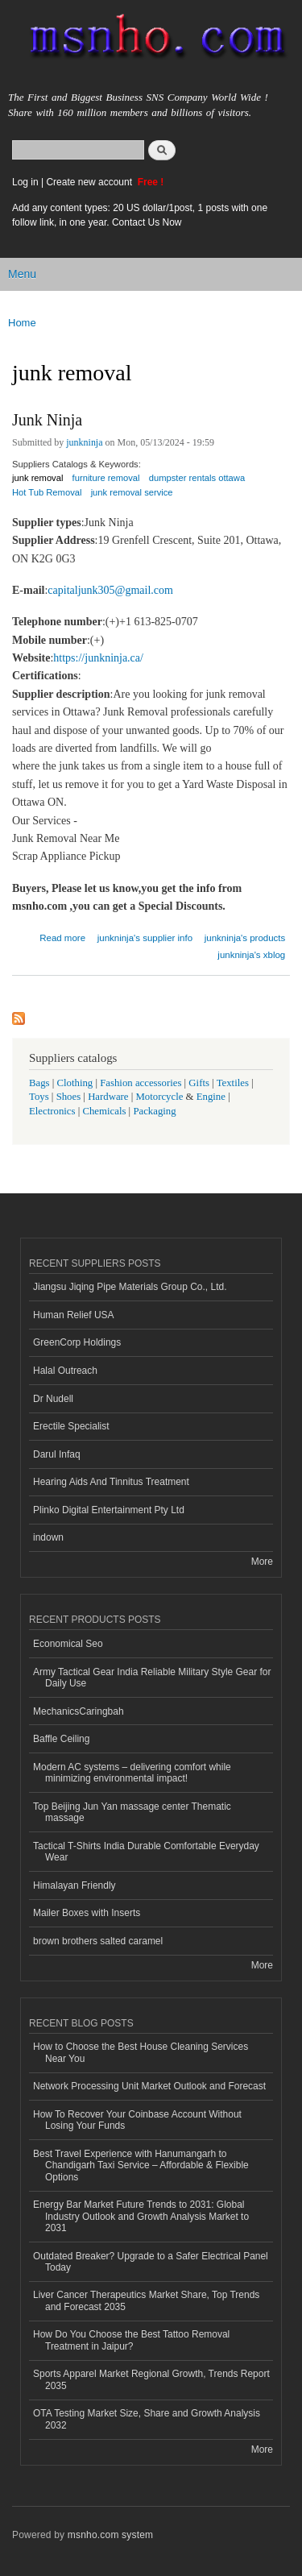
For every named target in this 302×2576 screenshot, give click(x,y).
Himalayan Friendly (74, 1885)
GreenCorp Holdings (77, 1342)
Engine (211, 1096)
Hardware (108, 1096)
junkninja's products (245, 938)
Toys (39, 1096)
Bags (39, 1083)
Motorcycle (159, 1096)
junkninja (84, 442)
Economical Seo (68, 1643)
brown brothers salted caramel (98, 1941)
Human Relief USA (73, 1315)
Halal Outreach (65, 1370)
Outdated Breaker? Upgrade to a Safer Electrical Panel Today (150, 2261)
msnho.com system (110, 2535)
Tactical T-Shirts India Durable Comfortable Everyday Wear (146, 1851)
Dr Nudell (53, 1398)
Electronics (52, 1111)
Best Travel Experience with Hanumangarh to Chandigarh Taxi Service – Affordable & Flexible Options (141, 2165)
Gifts (198, 1083)
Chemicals (105, 1111)
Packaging (154, 1111)
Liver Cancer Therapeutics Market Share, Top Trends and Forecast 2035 (146, 2300)
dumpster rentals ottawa (197, 478)
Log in (25, 182)
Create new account (90, 182)
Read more (62, 936)
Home (22, 323)
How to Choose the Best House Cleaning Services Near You (140, 2052)
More (262, 1561)
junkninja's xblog (251, 955)
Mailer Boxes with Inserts (86, 1913)
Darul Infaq (57, 1454)
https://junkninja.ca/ (98, 658)
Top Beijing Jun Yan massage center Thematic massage (132, 1812)
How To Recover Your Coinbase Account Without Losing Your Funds (137, 2120)
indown (48, 1537)
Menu (22, 274)
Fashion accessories (140, 1083)
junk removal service (132, 492)
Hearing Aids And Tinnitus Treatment (111, 1481)
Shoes (68, 1096)
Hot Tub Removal (46, 492)
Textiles (233, 1083)
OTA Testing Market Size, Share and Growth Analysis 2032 (146, 2419)
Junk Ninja (47, 420)
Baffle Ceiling (61, 1738)
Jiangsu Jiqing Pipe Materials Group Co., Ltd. (129, 1286)
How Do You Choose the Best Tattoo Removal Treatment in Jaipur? (131, 2340)
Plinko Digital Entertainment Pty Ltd (108, 1510)
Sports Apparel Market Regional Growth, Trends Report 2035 (151, 2379)
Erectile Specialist (71, 1426)
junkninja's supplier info (144, 938)
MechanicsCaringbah (78, 1711)
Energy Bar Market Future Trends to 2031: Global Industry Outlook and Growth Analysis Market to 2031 (141, 2216)
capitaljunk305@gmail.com (110, 590)
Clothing (75, 1083)
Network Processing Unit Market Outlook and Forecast (149, 2086)
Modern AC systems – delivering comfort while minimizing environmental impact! (132, 1772)
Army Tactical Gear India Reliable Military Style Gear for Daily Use (152, 1677)
